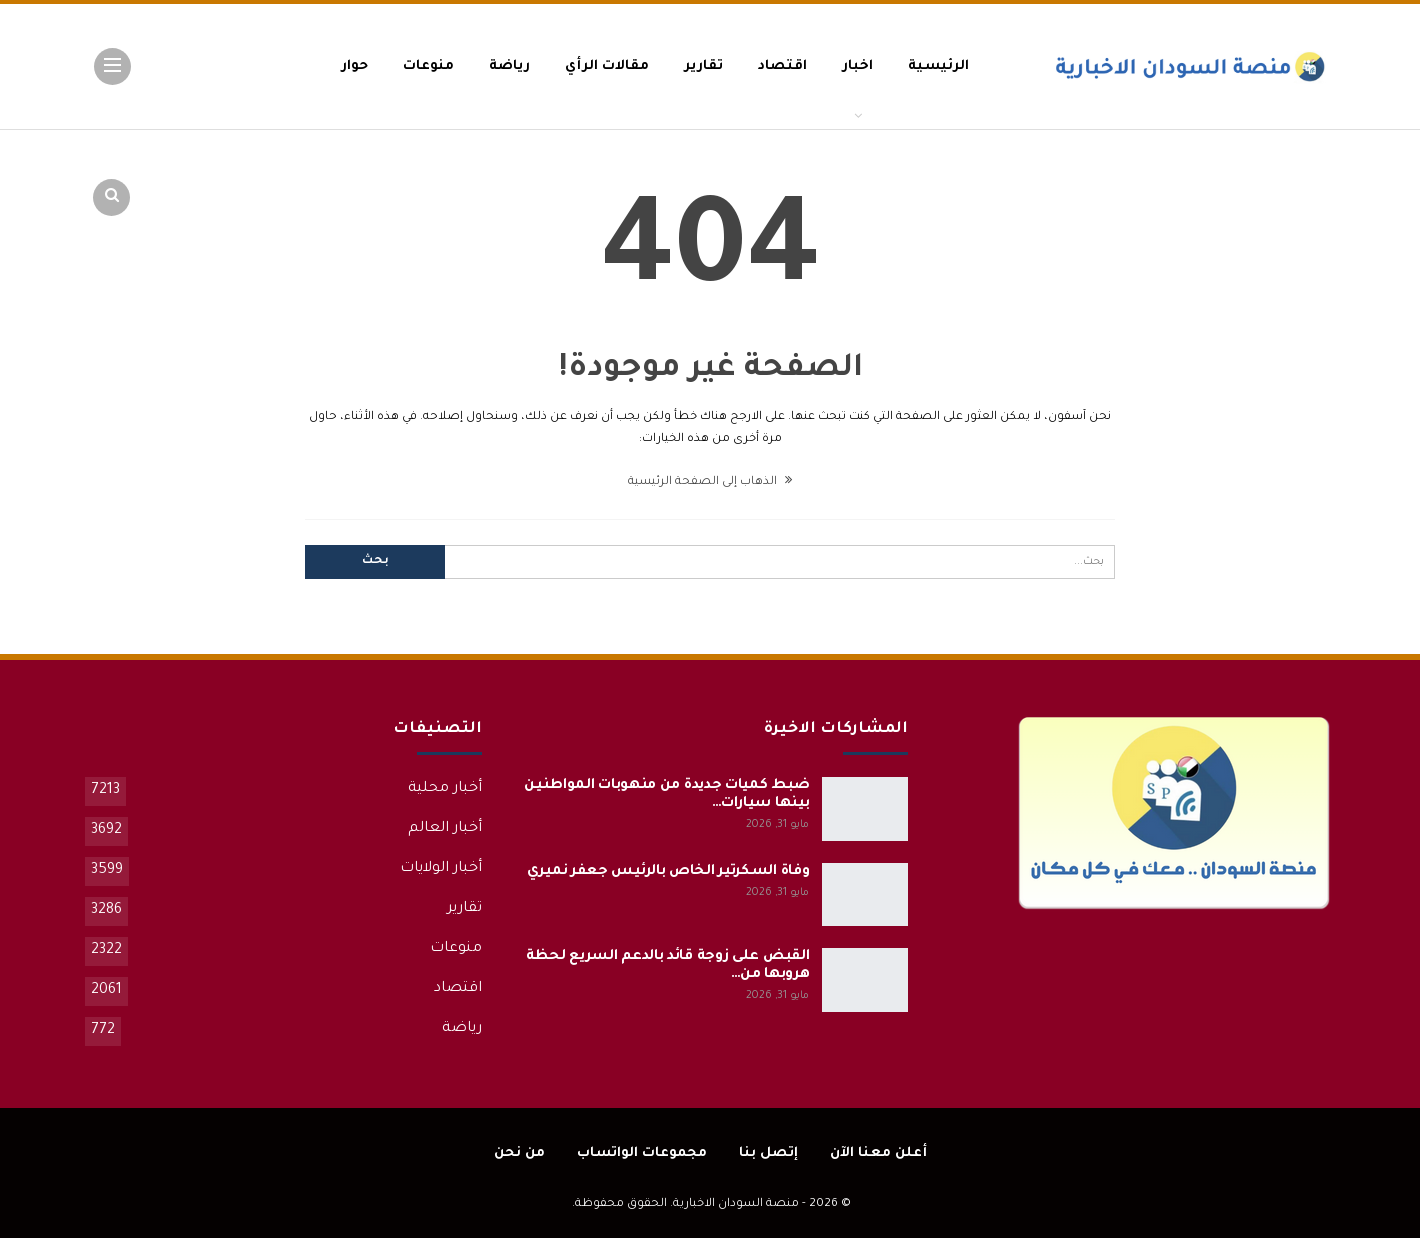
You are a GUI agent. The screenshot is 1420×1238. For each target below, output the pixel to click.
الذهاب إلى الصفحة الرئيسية (710, 482)
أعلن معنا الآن (878, 1153)
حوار (354, 66)
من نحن (519, 1153)
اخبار (857, 66)
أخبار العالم (445, 829)
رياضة (509, 66)
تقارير (703, 66)
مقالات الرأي (607, 66)
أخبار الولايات (441, 869)
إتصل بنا (768, 1153)
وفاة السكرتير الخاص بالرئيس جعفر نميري (668, 872)
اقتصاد (782, 66)
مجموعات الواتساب (642, 1153)
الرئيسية (938, 66)
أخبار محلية (445, 789)
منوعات (428, 66)
